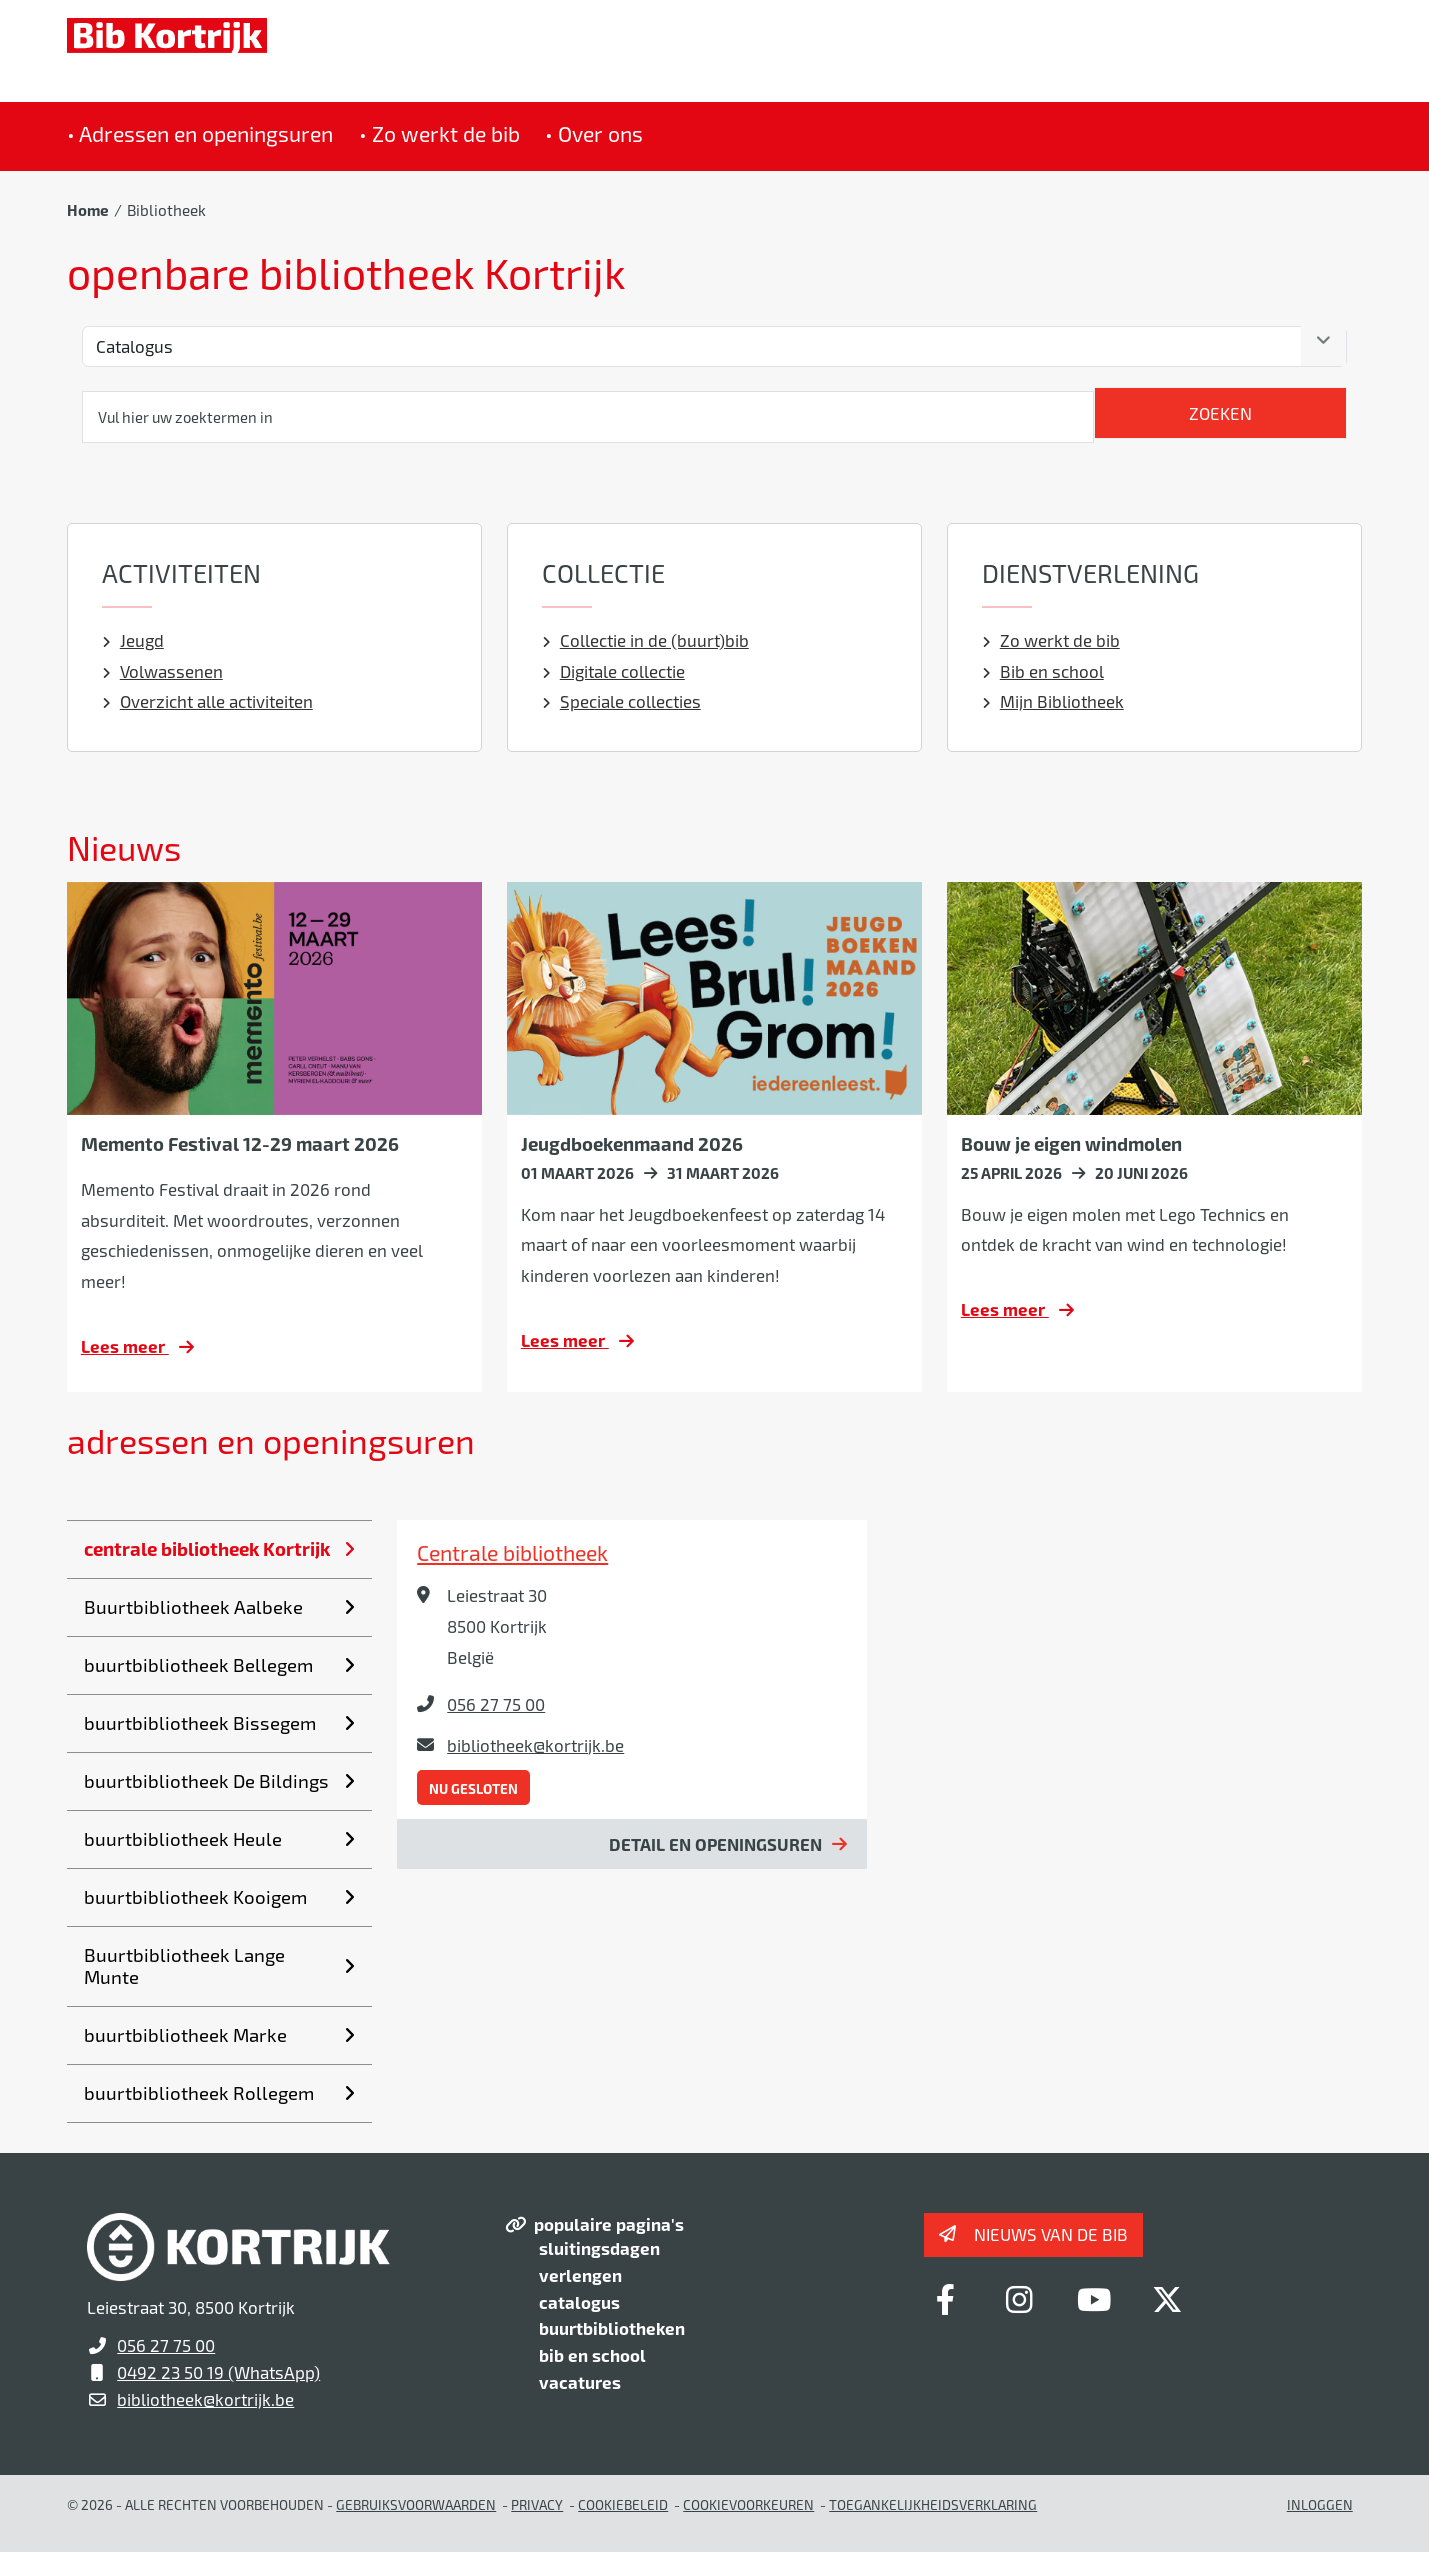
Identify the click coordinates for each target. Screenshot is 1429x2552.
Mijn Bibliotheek (1053, 701)
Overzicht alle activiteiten (207, 701)
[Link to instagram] (1020, 2299)
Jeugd (133, 640)
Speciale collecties (621, 701)
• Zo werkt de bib (439, 133)
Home (88, 210)
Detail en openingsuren (715, 1844)
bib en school (592, 2355)
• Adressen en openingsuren (200, 133)
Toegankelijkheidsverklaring (933, 2504)
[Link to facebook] (946, 2299)
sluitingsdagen (599, 2248)
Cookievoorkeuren (748, 2504)
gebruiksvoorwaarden (416, 2504)
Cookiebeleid (623, 2504)
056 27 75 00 (496, 1704)
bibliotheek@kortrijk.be (535, 1745)
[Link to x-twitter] (1168, 2299)
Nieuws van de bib (1051, 2234)
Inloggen (1320, 2504)
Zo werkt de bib (1051, 640)
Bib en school (1043, 671)
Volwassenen (162, 671)
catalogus (579, 2302)
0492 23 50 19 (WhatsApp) (218, 2372)
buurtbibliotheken (612, 2328)
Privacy (537, 2504)
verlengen (580, 2275)
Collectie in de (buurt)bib (645, 640)
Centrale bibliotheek (512, 1552)
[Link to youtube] (1094, 2299)
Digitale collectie (613, 671)
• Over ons (594, 133)
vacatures (580, 2382)
